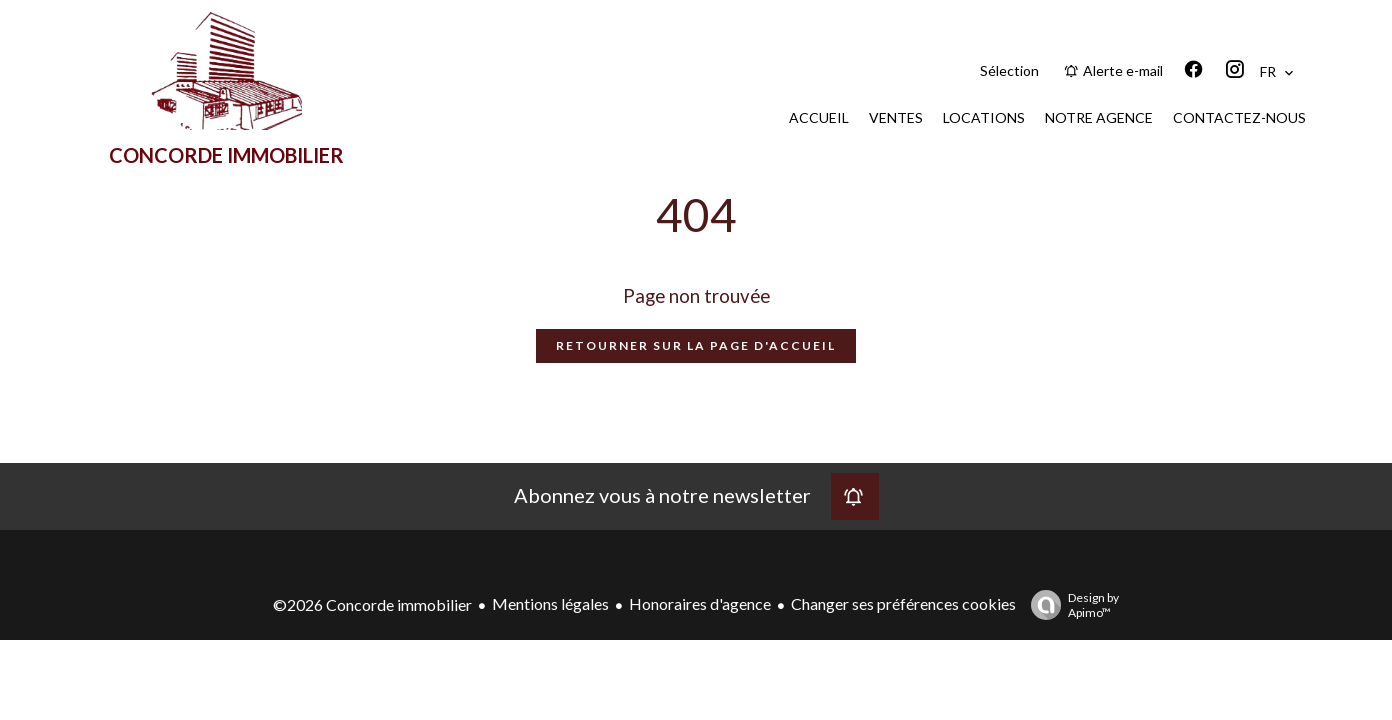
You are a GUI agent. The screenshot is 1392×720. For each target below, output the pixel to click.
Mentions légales (550, 603)
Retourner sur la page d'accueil (696, 345)
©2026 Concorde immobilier (372, 604)
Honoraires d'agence (700, 603)
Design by (1070, 605)
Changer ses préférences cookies (903, 603)
